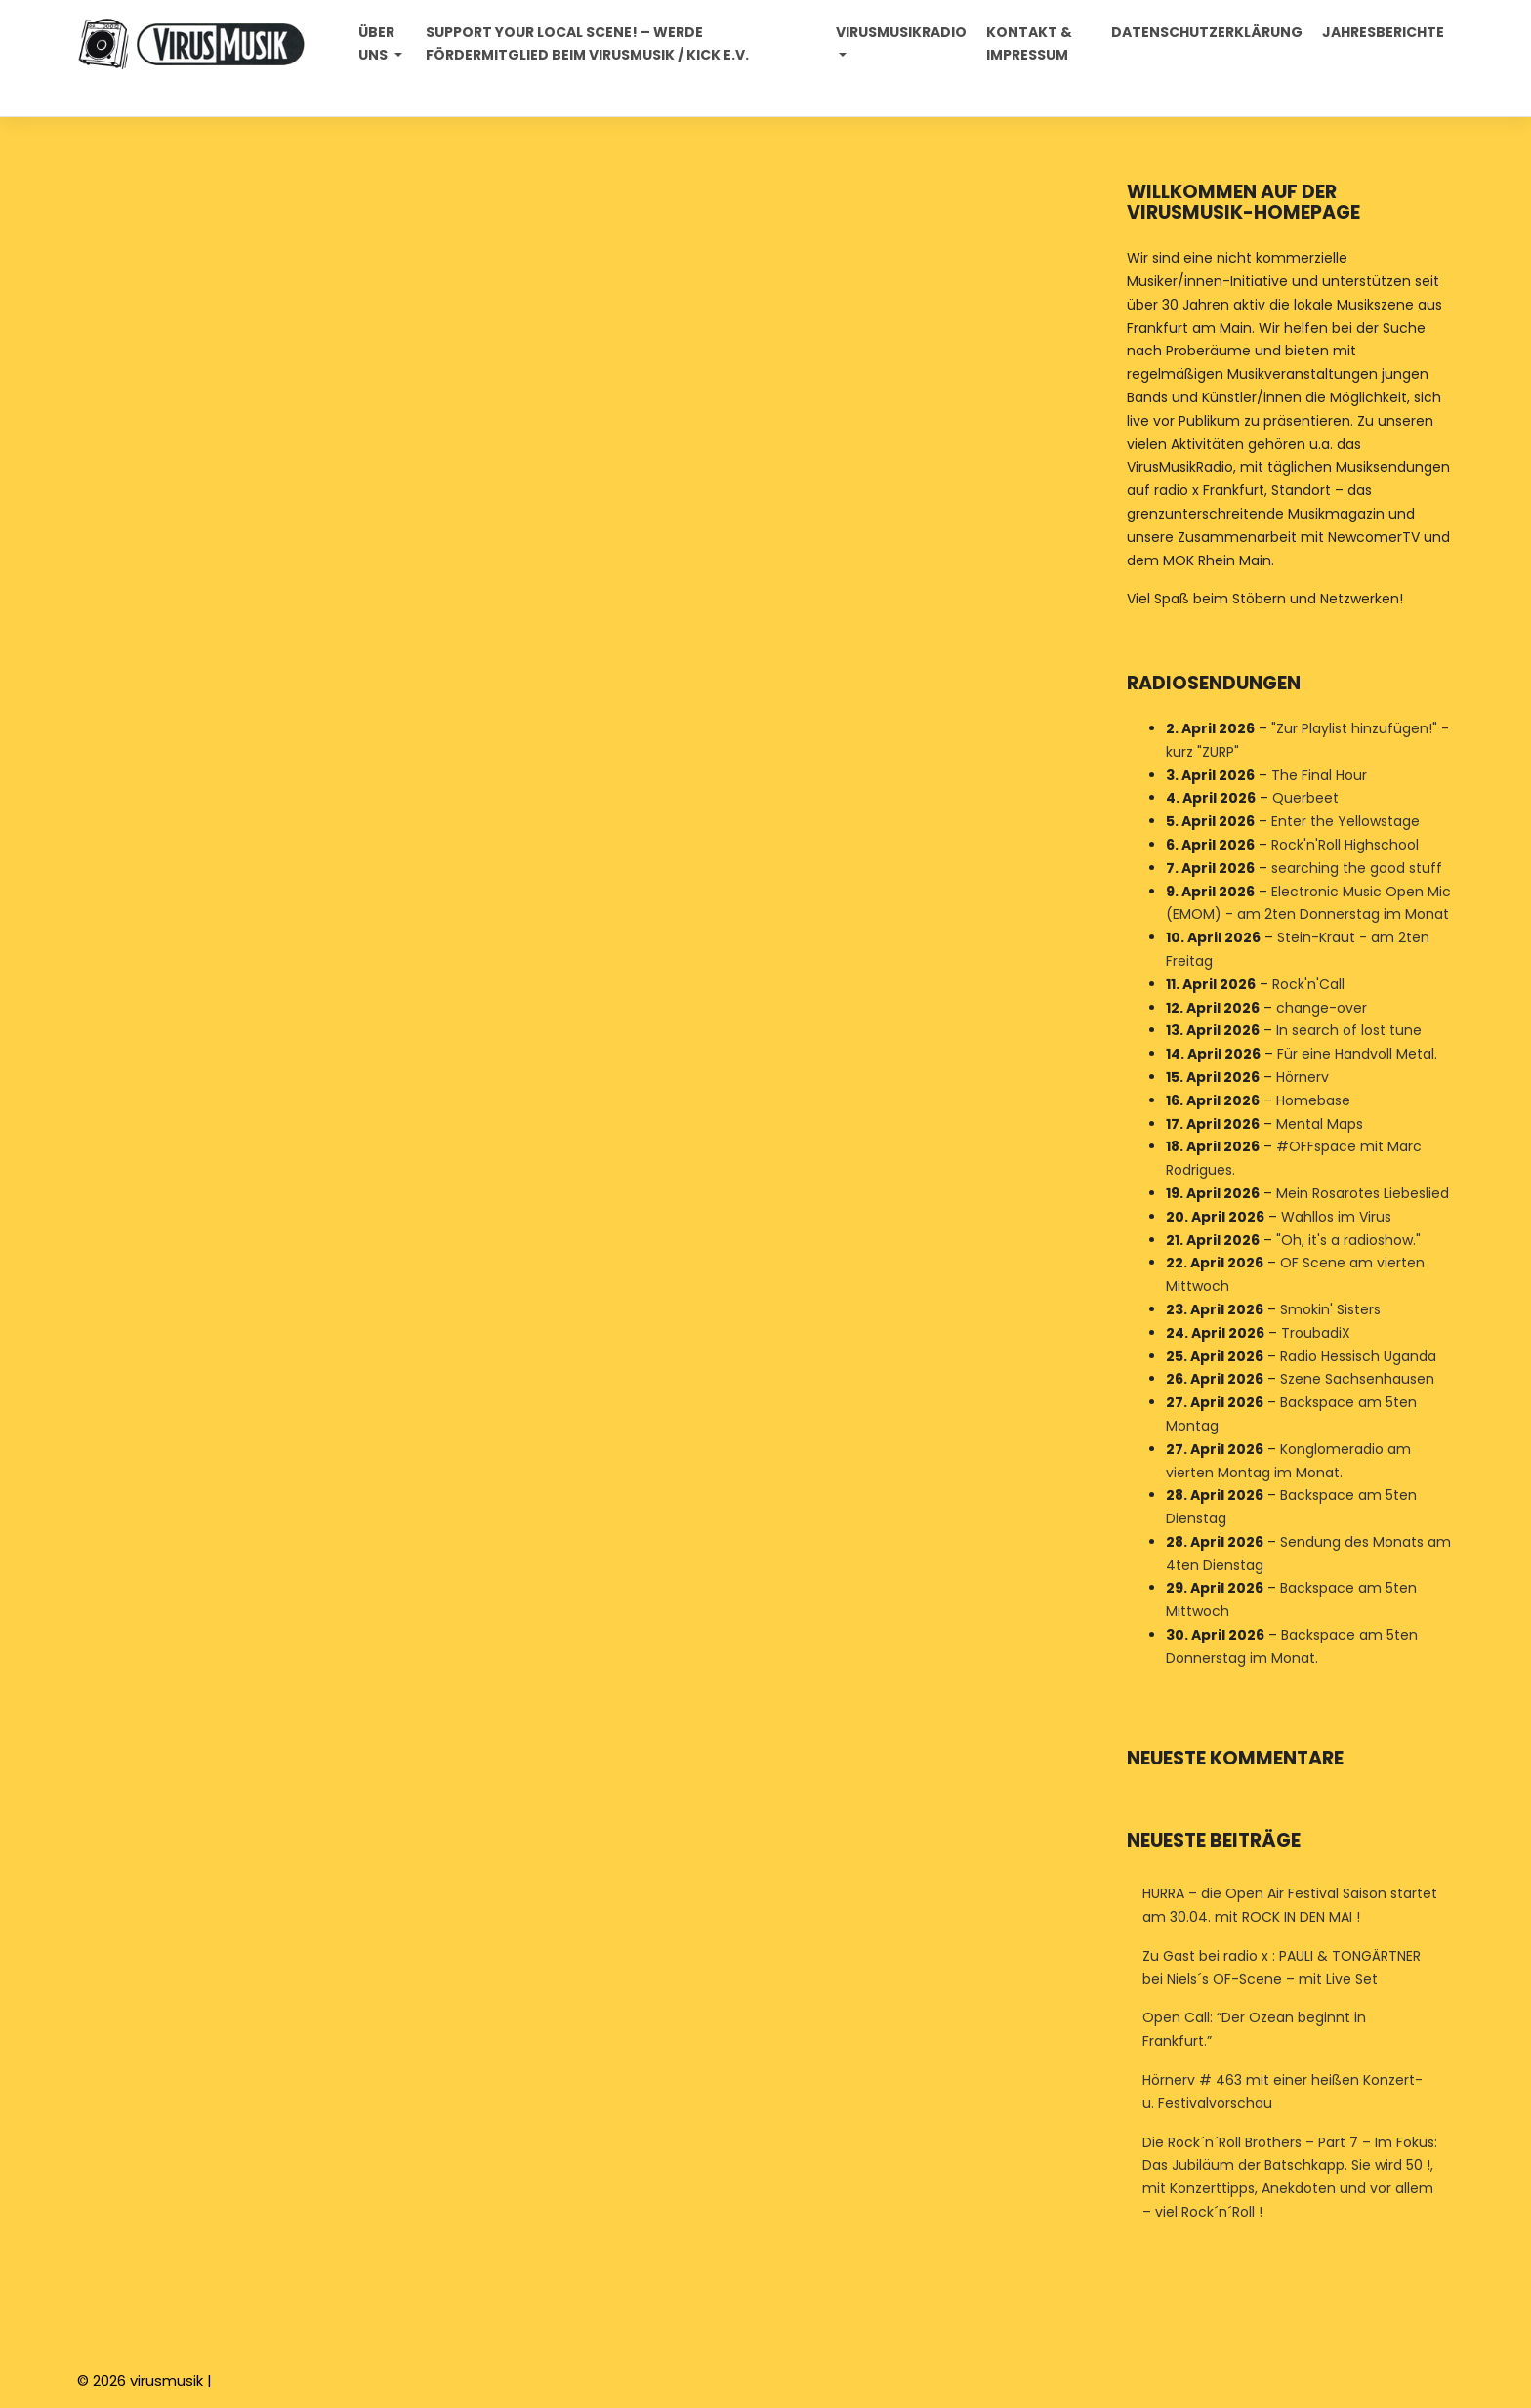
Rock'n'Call (1308, 984)
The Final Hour (1319, 775)
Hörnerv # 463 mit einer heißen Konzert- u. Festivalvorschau (1282, 2091)
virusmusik (166, 2380)
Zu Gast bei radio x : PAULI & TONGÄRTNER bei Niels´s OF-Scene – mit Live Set (1281, 1967)
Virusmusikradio (901, 32)
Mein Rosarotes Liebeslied (1362, 1193)
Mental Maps (1319, 1124)
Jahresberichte (1383, 32)
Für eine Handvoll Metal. (1357, 1053)
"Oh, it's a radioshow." (1348, 1240)
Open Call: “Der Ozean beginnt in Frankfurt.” (1254, 2029)
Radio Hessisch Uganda (1358, 1356)
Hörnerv (1302, 1077)
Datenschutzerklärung (1207, 32)
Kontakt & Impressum (1029, 43)
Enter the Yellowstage (1345, 821)
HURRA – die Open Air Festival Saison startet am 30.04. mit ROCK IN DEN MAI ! (1289, 1905)
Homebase (1313, 1100)
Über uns (376, 43)
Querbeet (1305, 799)
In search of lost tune (1349, 1031)
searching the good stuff (1356, 868)
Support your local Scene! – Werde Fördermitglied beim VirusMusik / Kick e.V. (587, 43)
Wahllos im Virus (1336, 1216)
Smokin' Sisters (1330, 1309)
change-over (1321, 1007)
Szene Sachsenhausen (1357, 1380)
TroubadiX (1315, 1333)
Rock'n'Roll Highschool (1345, 844)
